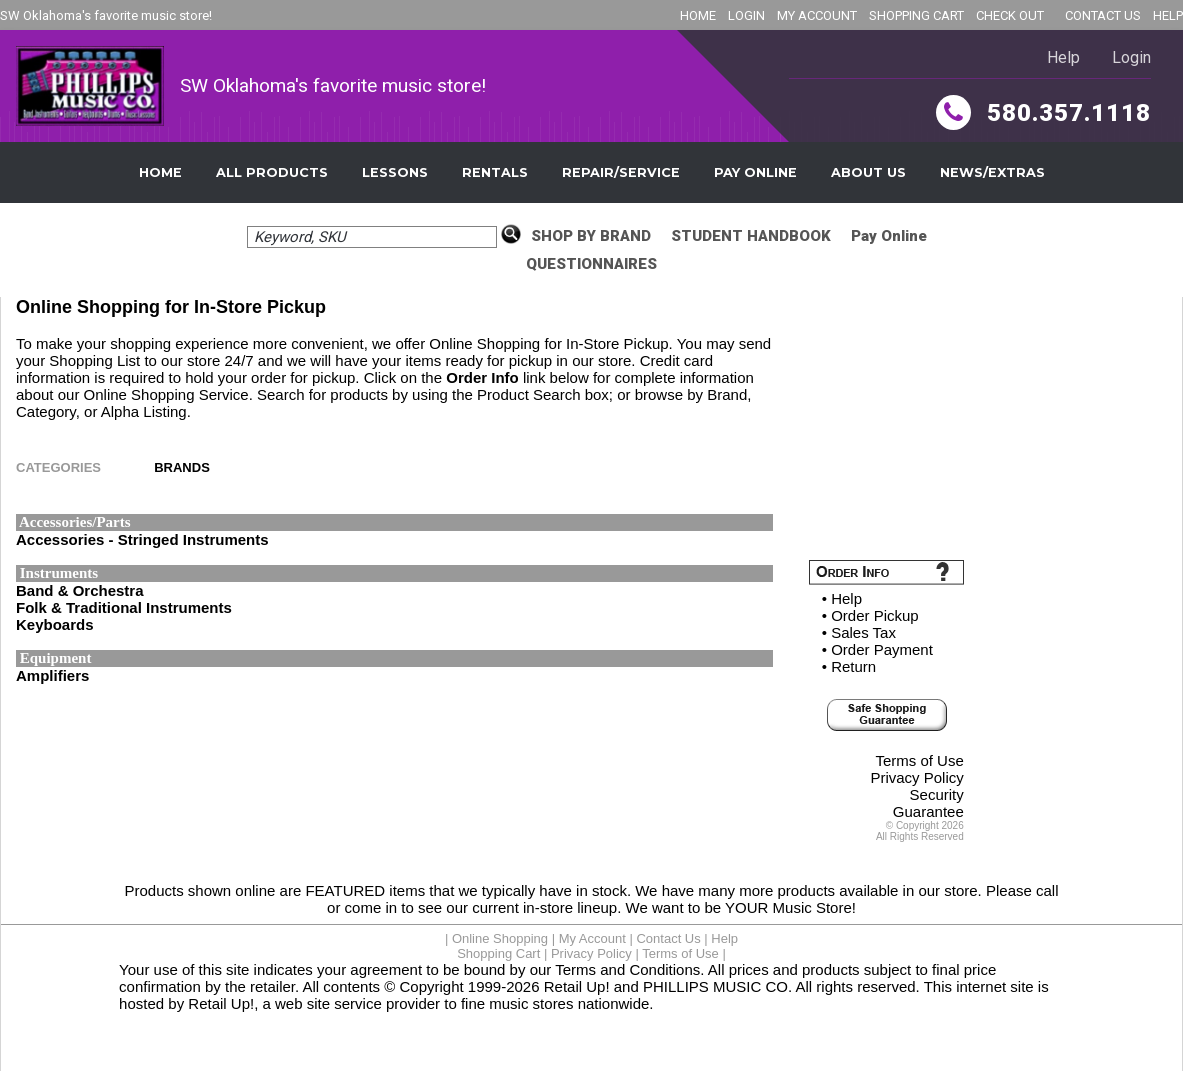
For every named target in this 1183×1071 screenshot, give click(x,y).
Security (937, 794)
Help (1063, 57)
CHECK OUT (1010, 15)
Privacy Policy (916, 777)
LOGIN (746, 15)
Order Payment (882, 649)
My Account (592, 938)
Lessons (395, 172)
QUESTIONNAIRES (591, 264)
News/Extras (992, 172)
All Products (272, 172)
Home (160, 172)
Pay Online (755, 172)
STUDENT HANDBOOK (751, 236)
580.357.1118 (1043, 113)
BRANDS (182, 467)
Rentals (495, 172)
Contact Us (668, 938)
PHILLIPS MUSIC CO (715, 986)
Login (1131, 57)
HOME (698, 15)
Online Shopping (500, 938)
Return (853, 666)
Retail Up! (577, 986)
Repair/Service (621, 172)
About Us (868, 172)
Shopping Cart (498, 953)
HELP (1168, 15)
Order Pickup (875, 615)
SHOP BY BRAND (591, 236)
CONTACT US (1103, 15)
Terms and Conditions (627, 969)
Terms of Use (919, 760)
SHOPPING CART (916, 15)
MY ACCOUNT (817, 15)
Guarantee (928, 811)
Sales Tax (863, 632)
